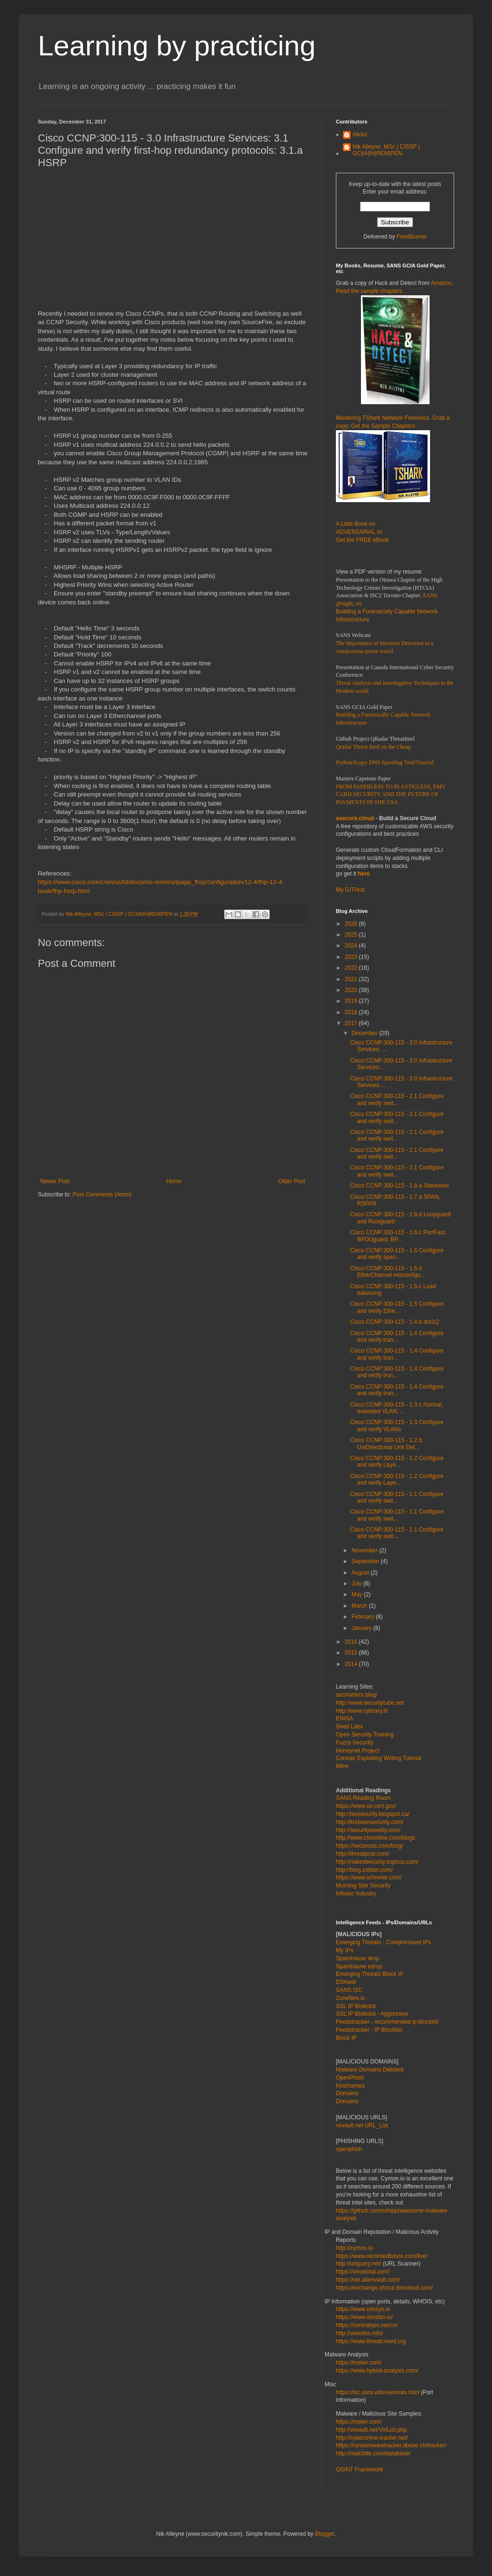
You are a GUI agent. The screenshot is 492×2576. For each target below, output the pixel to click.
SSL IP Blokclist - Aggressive (372, 2013)
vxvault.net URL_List (362, 2125)
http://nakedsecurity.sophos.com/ (377, 1862)
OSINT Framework (359, 2469)
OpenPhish (350, 2077)
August (361, 1572)
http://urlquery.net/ (358, 2263)
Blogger (324, 2534)
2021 (352, 979)
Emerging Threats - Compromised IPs (383, 1942)
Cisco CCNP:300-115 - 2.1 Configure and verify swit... (396, 1099)
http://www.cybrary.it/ (362, 1711)
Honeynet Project (357, 1750)
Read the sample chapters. (370, 291)
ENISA (344, 1718)
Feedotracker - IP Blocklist (369, 2030)
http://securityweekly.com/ (368, 1830)
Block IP (346, 2038)
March (360, 1605)
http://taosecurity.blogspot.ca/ (372, 1814)
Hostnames (350, 2085)
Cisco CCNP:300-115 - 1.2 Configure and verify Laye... (396, 1461)
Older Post (291, 1181)
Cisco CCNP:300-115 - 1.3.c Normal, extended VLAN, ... (396, 1408)
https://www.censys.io (363, 2309)
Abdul (359, 134)
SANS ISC (349, 1990)
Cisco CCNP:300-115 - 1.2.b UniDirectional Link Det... (386, 1443)
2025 (352, 934)
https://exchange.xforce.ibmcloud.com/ (384, 2287)
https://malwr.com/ (359, 2421)
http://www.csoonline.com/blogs (375, 1837)
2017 (352, 1023)
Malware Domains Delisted (370, 2069)
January (362, 1628)
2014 (352, 1664)
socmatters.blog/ (357, 1694)
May (357, 1594)
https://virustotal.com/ (362, 2271)
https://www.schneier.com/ (369, 1877)
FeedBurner (411, 236)
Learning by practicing (177, 46)
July (357, 1583)
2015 (352, 1652)
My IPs (344, 1950)
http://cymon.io (354, 2248)
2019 (352, 1001)
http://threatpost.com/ (362, 1853)
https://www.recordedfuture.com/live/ (381, 2256)
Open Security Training (365, 1734)
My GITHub (350, 889)
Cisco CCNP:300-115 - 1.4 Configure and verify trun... (396, 1336)
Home (174, 1181)
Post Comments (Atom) (102, 1194)
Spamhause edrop (359, 1966)
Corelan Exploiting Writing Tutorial (379, 1758)
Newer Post (55, 1181)
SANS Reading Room (363, 1798)
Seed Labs (349, 1726)
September (366, 1561)
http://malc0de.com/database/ (373, 2453)
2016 (352, 1641)
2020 (352, 990)
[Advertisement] (135, 243)
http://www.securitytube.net (370, 1703)
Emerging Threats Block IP (370, 1974)
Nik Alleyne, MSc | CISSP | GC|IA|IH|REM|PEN (386, 150)
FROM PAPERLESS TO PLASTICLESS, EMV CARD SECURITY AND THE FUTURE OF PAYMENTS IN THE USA (391, 794)
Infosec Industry (356, 1893)
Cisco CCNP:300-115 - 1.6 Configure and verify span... (396, 1253)
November (365, 1550)
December (365, 1033)
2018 (352, 1012)
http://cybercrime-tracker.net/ (372, 2437)
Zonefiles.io (350, 1998)
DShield (346, 1982)
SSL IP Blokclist (356, 2006)
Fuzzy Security (354, 1742)
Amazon (441, 283)
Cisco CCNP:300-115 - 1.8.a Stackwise (399, 1185)
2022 (352, 968)
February (363, 1616)
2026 (352, 924)
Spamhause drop (357, 1958)
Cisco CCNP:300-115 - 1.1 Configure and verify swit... (396, 1497)
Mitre (342, 1766)
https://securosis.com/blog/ (369, 1845)
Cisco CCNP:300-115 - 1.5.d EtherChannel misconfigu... (387, 1271)
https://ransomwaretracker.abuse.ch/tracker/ (391, 2445)
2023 (352, 957)
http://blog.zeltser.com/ (364, 1870)
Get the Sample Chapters (383, 426)
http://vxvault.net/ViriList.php (371, 2429)
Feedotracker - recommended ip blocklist (387, 2021)
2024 (352, 945)
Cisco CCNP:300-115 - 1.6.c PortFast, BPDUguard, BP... (398, 1235)
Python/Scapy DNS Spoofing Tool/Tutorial (385, 762)
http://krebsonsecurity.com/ (370, 1822)
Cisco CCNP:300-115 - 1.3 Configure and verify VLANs (396, 1425)
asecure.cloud (355, 818)
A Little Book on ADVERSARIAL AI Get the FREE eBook (362, 532)
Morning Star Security (363, 1885)
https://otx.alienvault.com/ (368, 2279)
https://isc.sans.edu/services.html (377, 2392)
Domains (347, 2093)
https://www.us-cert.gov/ (366, 1806)
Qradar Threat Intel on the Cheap (373, 747)
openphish (349, 2149)
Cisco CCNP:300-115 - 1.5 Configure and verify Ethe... (396, 1307)
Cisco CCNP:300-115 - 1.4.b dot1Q (394, 1322)
